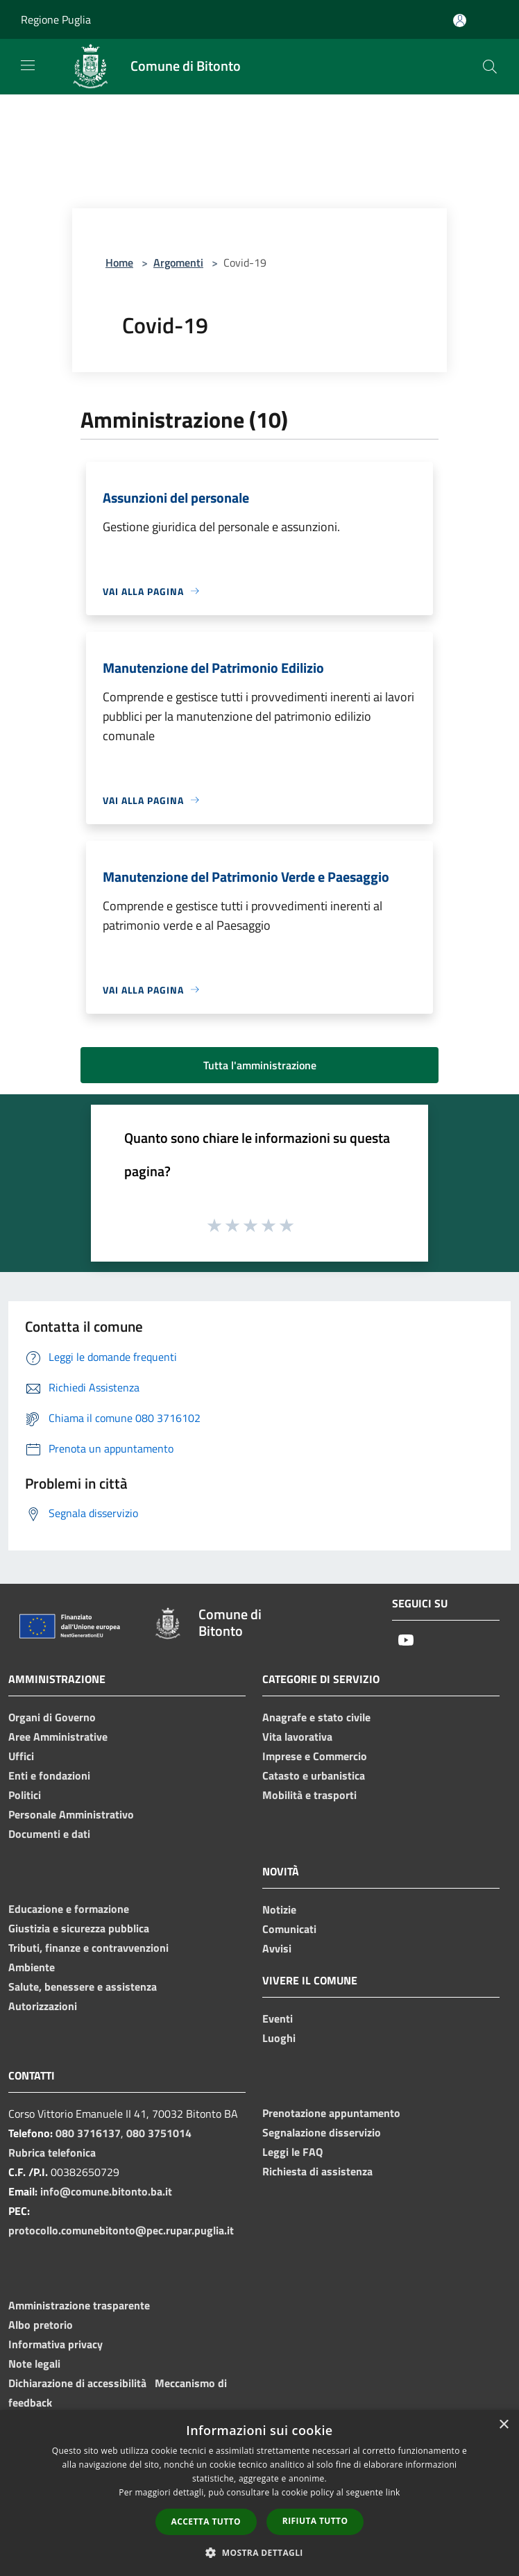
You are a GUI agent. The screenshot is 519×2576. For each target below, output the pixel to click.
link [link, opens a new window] (393, 2492)
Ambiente (31, 1967)
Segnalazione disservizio (321, 2132)
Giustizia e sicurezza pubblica (78, 1928)
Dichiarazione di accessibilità (77, 2383)
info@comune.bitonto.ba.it (106, 2191)
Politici (24, 1795)
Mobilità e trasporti (309, 1795)
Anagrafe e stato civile (316, 1717)
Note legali (34, 2363)
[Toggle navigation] (27, 65)
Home (119, 262)
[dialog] (259, 2493)
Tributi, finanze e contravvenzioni (88, 1947)
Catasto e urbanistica (313, 1775)
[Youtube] (406, 1641)
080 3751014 (159, 2133)
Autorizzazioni (42, 2006)
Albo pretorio (40, 2324)
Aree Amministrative (58, 1736)
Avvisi (276, 1948)
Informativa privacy (55, 2344)
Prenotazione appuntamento (331, 2113)
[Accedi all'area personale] (460, 20)
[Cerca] (490, 66)
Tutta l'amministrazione (259, 1065)
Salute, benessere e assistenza (82, 1986)
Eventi (277, 2018)
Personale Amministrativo (71, 1814)
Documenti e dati (49, 1833)
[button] (259, 2552)
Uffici (21, 1756)
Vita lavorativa (297, 1736)
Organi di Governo (52, 1717)
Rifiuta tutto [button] (315, 2521)
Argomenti (178, 262)
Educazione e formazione (68, 1908)
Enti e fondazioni (49, 1775)
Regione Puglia (56, 19)
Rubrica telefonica (52, 2152)
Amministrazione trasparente (79, 2305)
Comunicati (289, 1929)
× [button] (503, 2425)
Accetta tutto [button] (206, 2521)
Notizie (279, 1909)
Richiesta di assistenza (317, 2171)
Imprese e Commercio (314, 1756)
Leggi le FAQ (292, 2151)
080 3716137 (88, 2133)
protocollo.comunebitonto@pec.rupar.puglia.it (121, 2230)
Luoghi (279, 2038)
